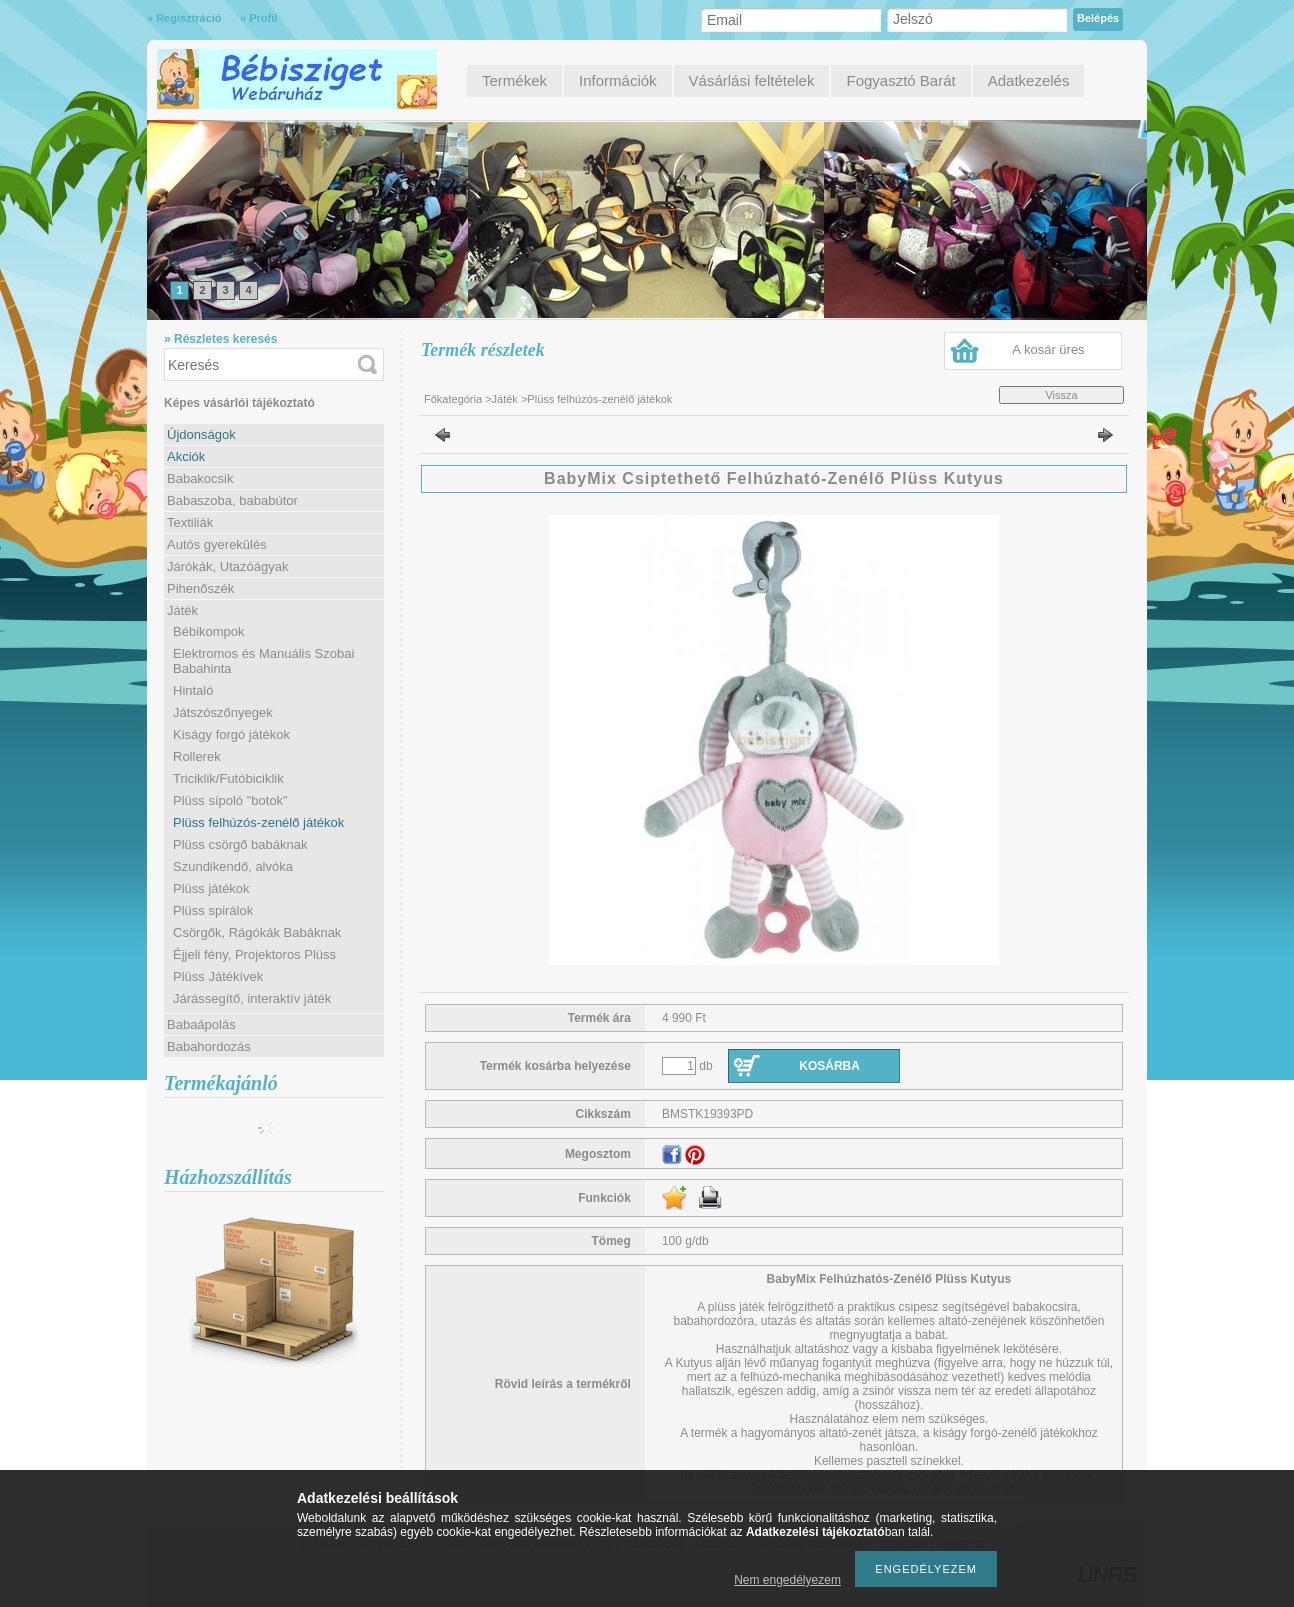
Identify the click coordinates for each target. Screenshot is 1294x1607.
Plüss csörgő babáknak (240, 844)
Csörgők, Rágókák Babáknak (257, 932)
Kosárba (829, 1066)
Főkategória (453, 399)
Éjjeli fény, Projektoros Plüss (254, 954)
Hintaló (193, 690)
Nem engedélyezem (787, 1580)
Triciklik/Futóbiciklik (228, 778)
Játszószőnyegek (223, 712)
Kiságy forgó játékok (231, 734)
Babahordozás (209, 1046)
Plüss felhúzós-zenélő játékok (258, 822)
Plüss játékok (211, 888)
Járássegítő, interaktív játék (252, 998)
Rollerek (197, 756)
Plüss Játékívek (218, 976)
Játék (505, 399)
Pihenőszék (200, 588)
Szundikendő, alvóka (233, 866)
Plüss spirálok (213, 910)
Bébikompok (209, 631)
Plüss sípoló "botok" (230, 800)
